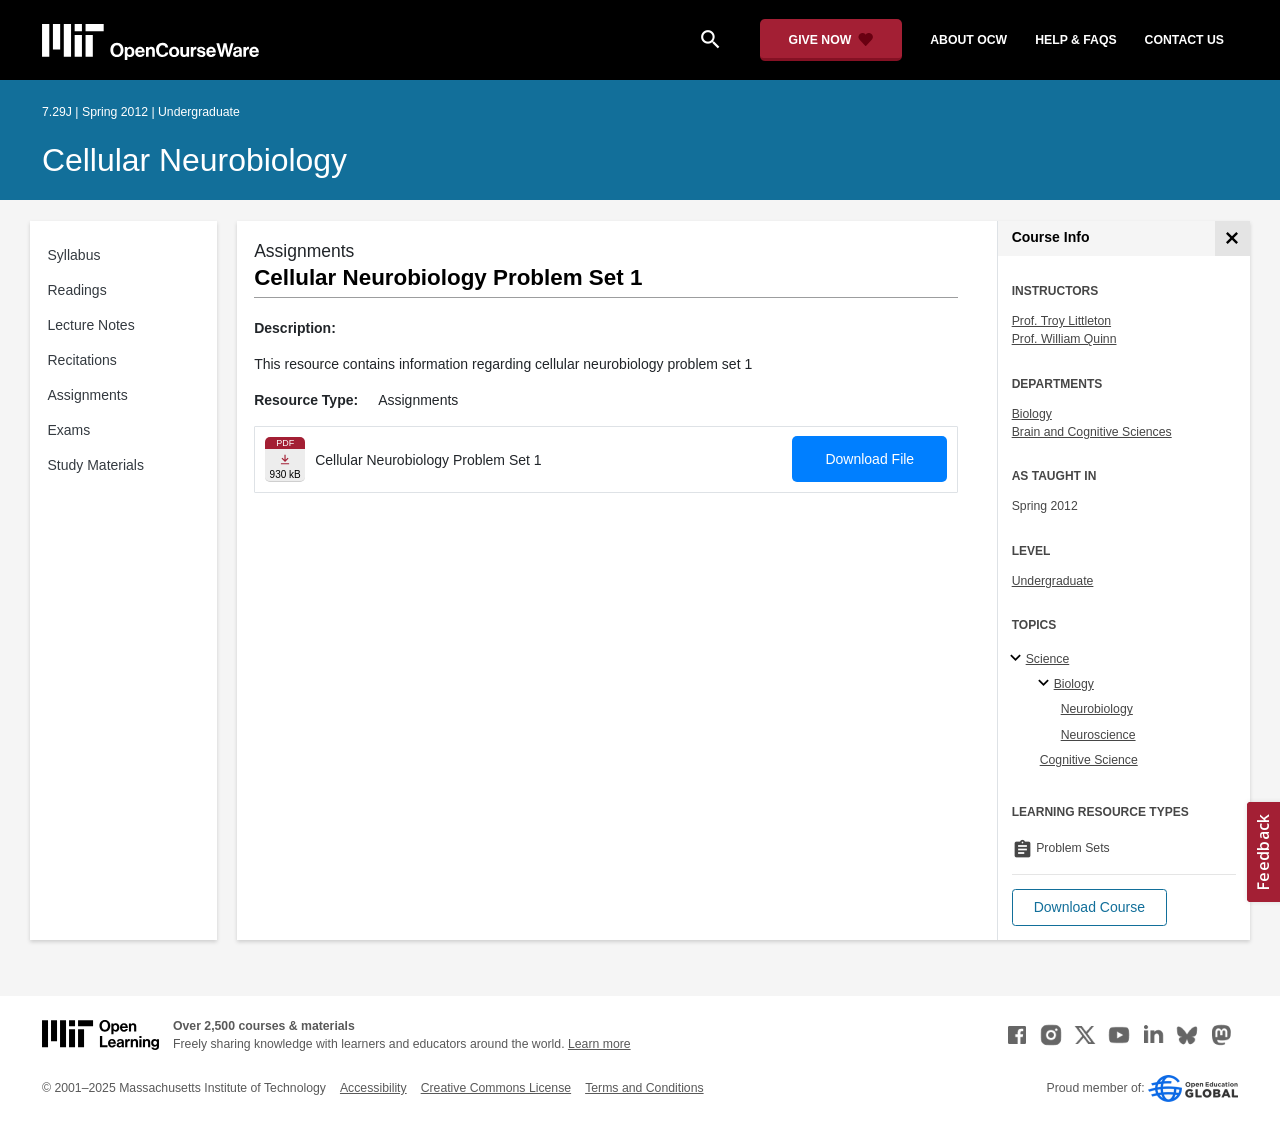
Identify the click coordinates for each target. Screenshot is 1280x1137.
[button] (1089, 907)
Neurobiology (1097, 709)
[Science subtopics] (1018, 659)
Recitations (82, 360)
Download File (869, 459)
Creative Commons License (496, 1088)
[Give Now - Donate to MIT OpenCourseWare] (831, 40)
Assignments (88, 395)
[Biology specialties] (1046, 684)
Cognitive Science (1089, 760)
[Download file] (285, 459)
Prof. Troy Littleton (1061, 321)
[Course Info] (1232, 238)
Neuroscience (1098, 735)
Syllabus (74, 255)
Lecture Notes (91, 325)
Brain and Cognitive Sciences (1092, 432)
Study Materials (96, 465)
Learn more (599, 1044)
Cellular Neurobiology (194, 160)
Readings (77, 290)
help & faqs (1075, 40)
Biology (1032, 414)
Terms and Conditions (644, 1088)
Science (1048, 659)
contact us (1184, 40)
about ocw (968, 40)
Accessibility (373, 1088)
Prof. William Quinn (1064, 339)
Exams (69, 430)
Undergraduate (1053, 581)
